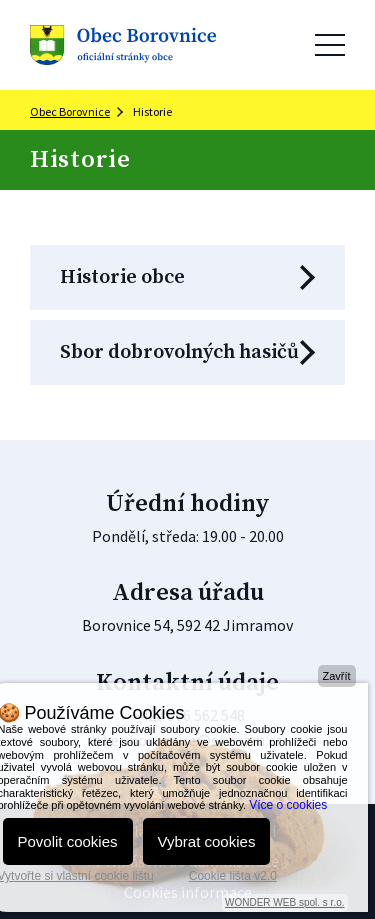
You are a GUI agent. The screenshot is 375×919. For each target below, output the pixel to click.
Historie (152, 111)
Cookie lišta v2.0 (233, 876)
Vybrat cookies (207, 841)
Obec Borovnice (70, 111)
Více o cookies (288, 805)
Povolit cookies (68, 841)
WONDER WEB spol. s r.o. (284, 902)
